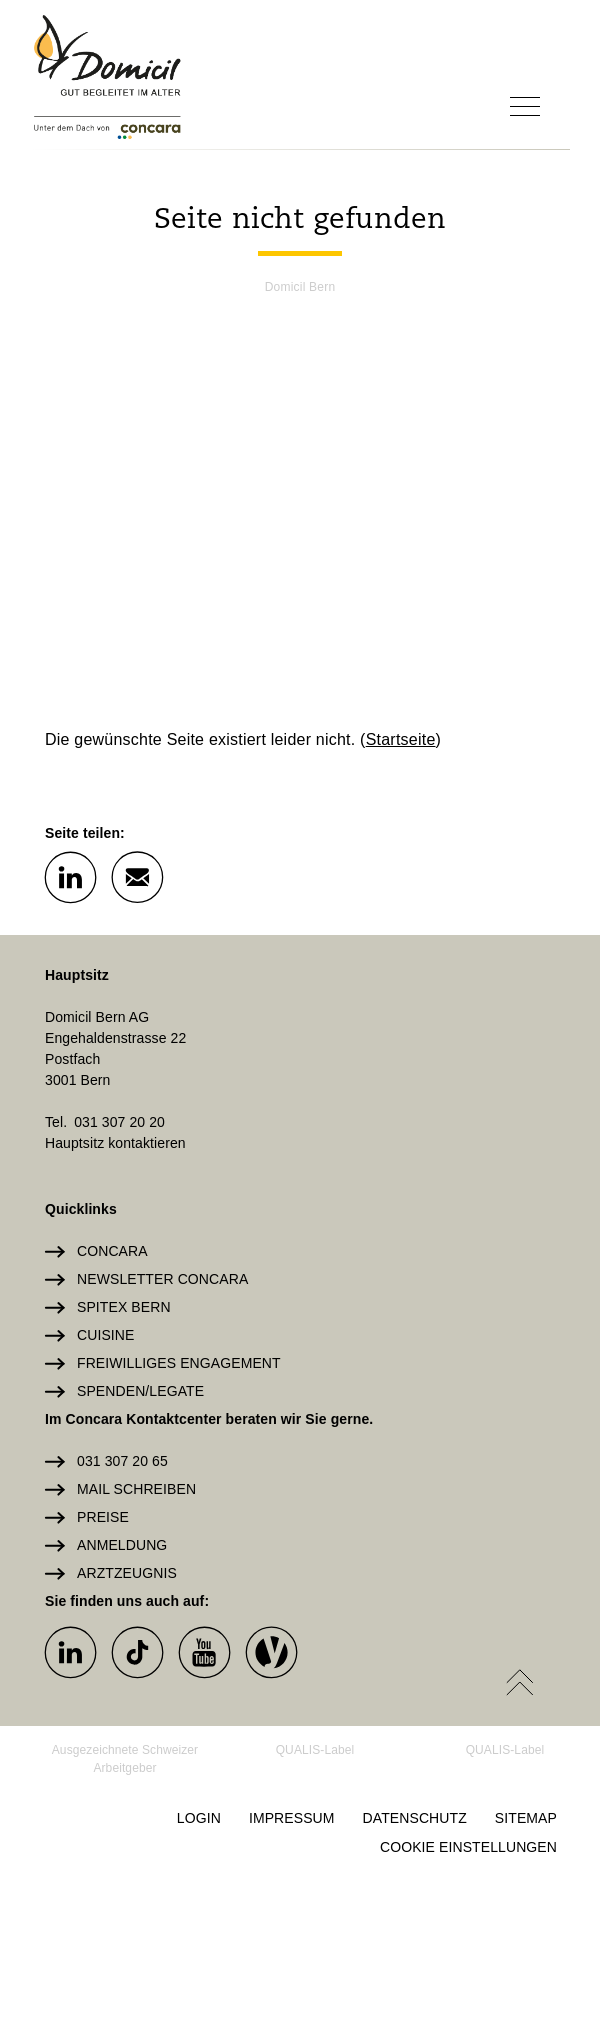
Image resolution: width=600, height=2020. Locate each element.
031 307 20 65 (122, 1461)
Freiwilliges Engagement (179, 1363)
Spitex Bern (124, 1307)
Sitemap (526, 1818)
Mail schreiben (136, 1489)
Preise (103, 1517)
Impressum (292, 1818)
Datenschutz (415, 1818)
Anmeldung (122, 1545)
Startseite (401, 739)
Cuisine (105, 1335)
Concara (112, 1251)
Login (199, 1818)
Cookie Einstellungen (468, 1847)
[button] (70, 876)
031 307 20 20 (119, 1122)
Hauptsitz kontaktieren (115, 1143)
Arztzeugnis (127, 1573)
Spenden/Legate (140, 1391)
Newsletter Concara (162, 1279)
